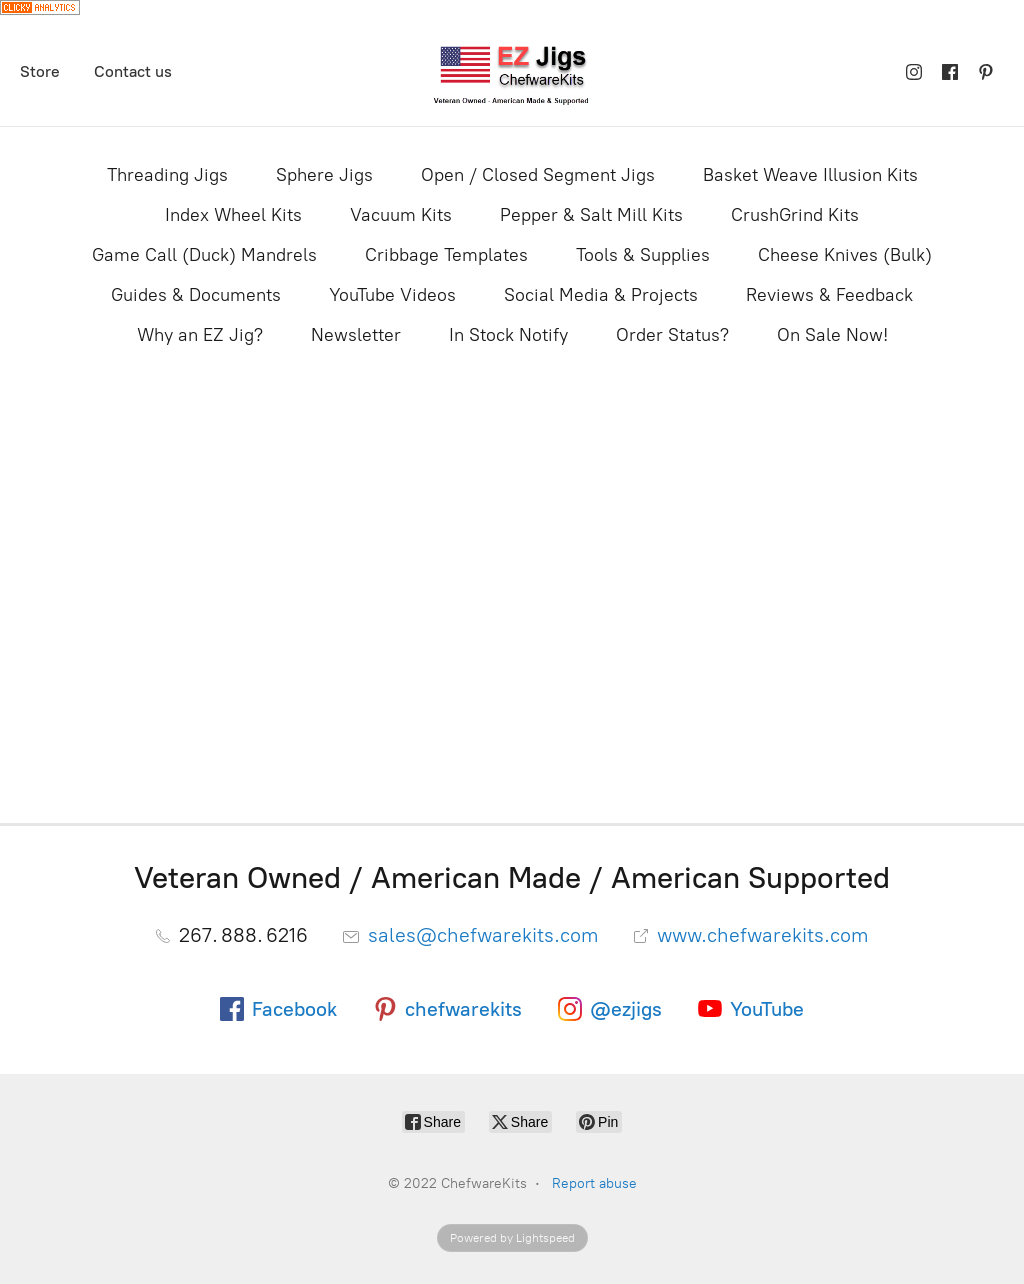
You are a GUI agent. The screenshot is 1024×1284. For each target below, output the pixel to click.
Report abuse (594, 1183)
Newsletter (356, 335)
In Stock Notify (508, 335)
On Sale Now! (832, 335)
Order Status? (672, 335)
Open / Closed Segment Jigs (538, 175)
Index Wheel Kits (233, 215)
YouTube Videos (392, 295)
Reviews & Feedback (829, 295)
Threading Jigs (167, 175)
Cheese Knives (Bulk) (845, 255)
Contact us (133, 71)
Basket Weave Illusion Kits (810, 175)
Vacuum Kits (401, 215)
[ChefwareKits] (512, 72)
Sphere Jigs (324, 175)
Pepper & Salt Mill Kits (591, 215)
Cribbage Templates (446, 255)
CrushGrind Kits (795, 215)
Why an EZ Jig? (200, 335)
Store (40, 71)
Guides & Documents (196, 295)
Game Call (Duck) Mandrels (204, 255)
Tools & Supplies (643, 255)
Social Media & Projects (601, 295)
